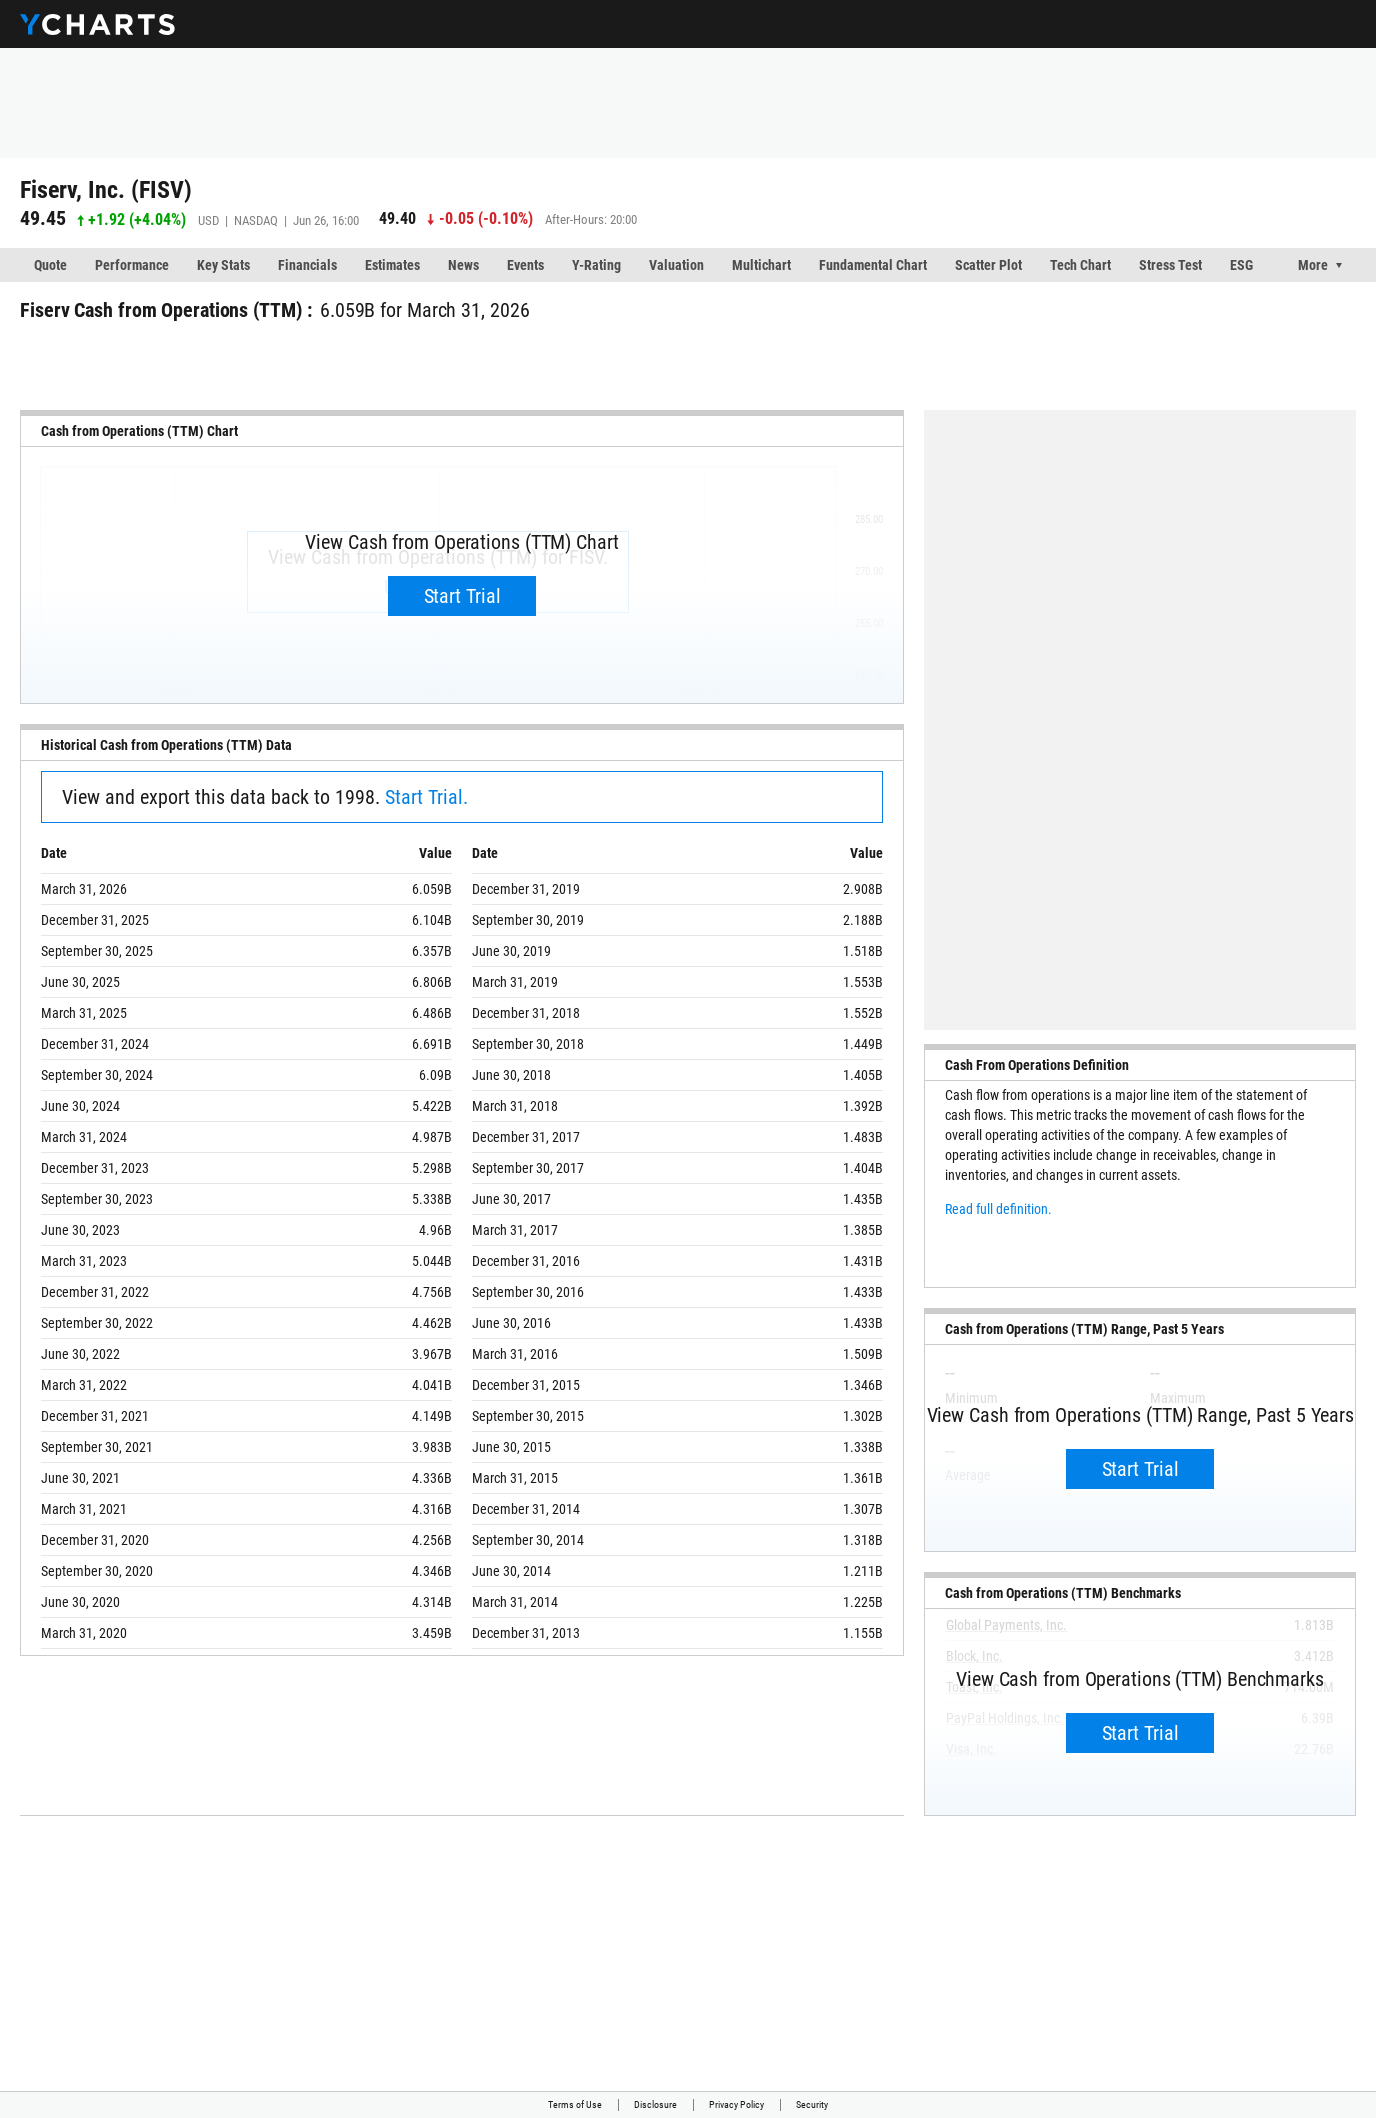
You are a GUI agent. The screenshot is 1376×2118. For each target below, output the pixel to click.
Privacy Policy (736, 2104)
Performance (132, 265)
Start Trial (462, 596)
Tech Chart (1080, 265)
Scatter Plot (988, 265)
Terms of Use (575, 2104)
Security (812, 2104)
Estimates (392, 265)
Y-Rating (596, 265)
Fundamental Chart (873, 265)
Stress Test (1170, 265)
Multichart (761, 265)
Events (525, 265)
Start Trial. (426, 797)
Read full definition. (998, 1209)
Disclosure (655, 2104)
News (463, 265)
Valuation (676, 265)
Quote (50, 265)
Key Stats (223, 265)
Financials (307, 265)
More (1313, 265)
